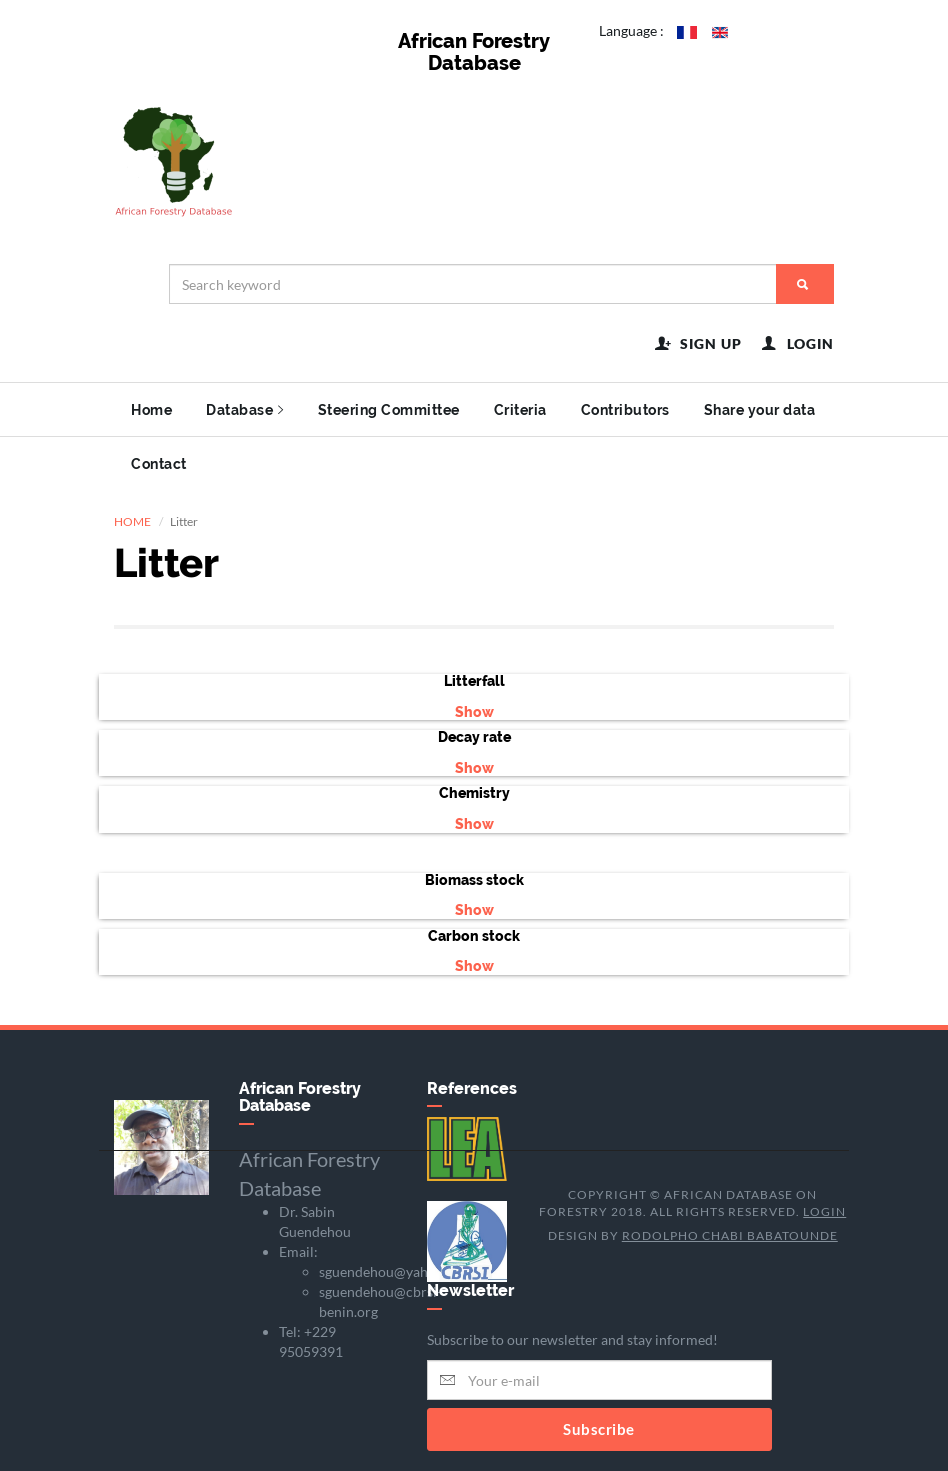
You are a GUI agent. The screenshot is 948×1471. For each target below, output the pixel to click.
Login (824, 1211)
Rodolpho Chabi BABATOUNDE (730, 1235)
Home (151, 410)
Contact (159, 464)
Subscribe (599, 1429)
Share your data (760, 410)
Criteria (520, 410)
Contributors (625, 410)
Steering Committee (389, 410)
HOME (132, 521)
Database (245, 410)
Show (474, 712)
